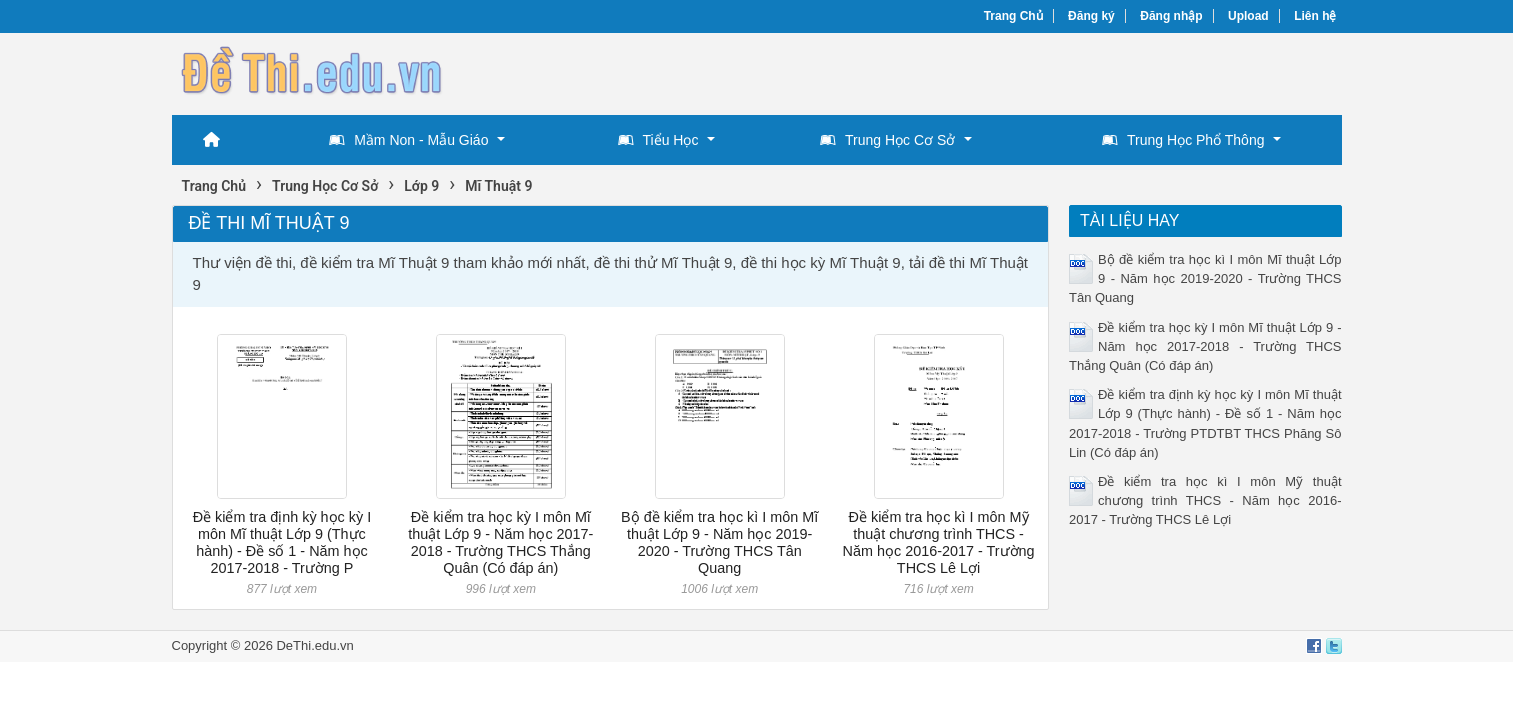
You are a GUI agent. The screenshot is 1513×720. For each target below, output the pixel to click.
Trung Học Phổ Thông (1183, 140)
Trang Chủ (1013, 16)
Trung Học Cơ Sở (887, 140)
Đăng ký (1091, 16)
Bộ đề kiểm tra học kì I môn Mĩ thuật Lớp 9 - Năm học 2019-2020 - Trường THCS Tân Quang (719, 543)
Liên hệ (1315, 16)
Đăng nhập (1171, 16)
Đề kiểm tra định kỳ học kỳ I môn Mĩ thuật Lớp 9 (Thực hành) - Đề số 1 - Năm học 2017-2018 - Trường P (282, 543)
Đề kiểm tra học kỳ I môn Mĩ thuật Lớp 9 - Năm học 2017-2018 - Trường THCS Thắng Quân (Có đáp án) (500, 543)
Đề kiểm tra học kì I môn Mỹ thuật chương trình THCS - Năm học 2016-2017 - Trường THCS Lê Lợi (939, 543)
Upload (1248, 16)
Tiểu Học (658, 140)
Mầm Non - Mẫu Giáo (408, 140)
